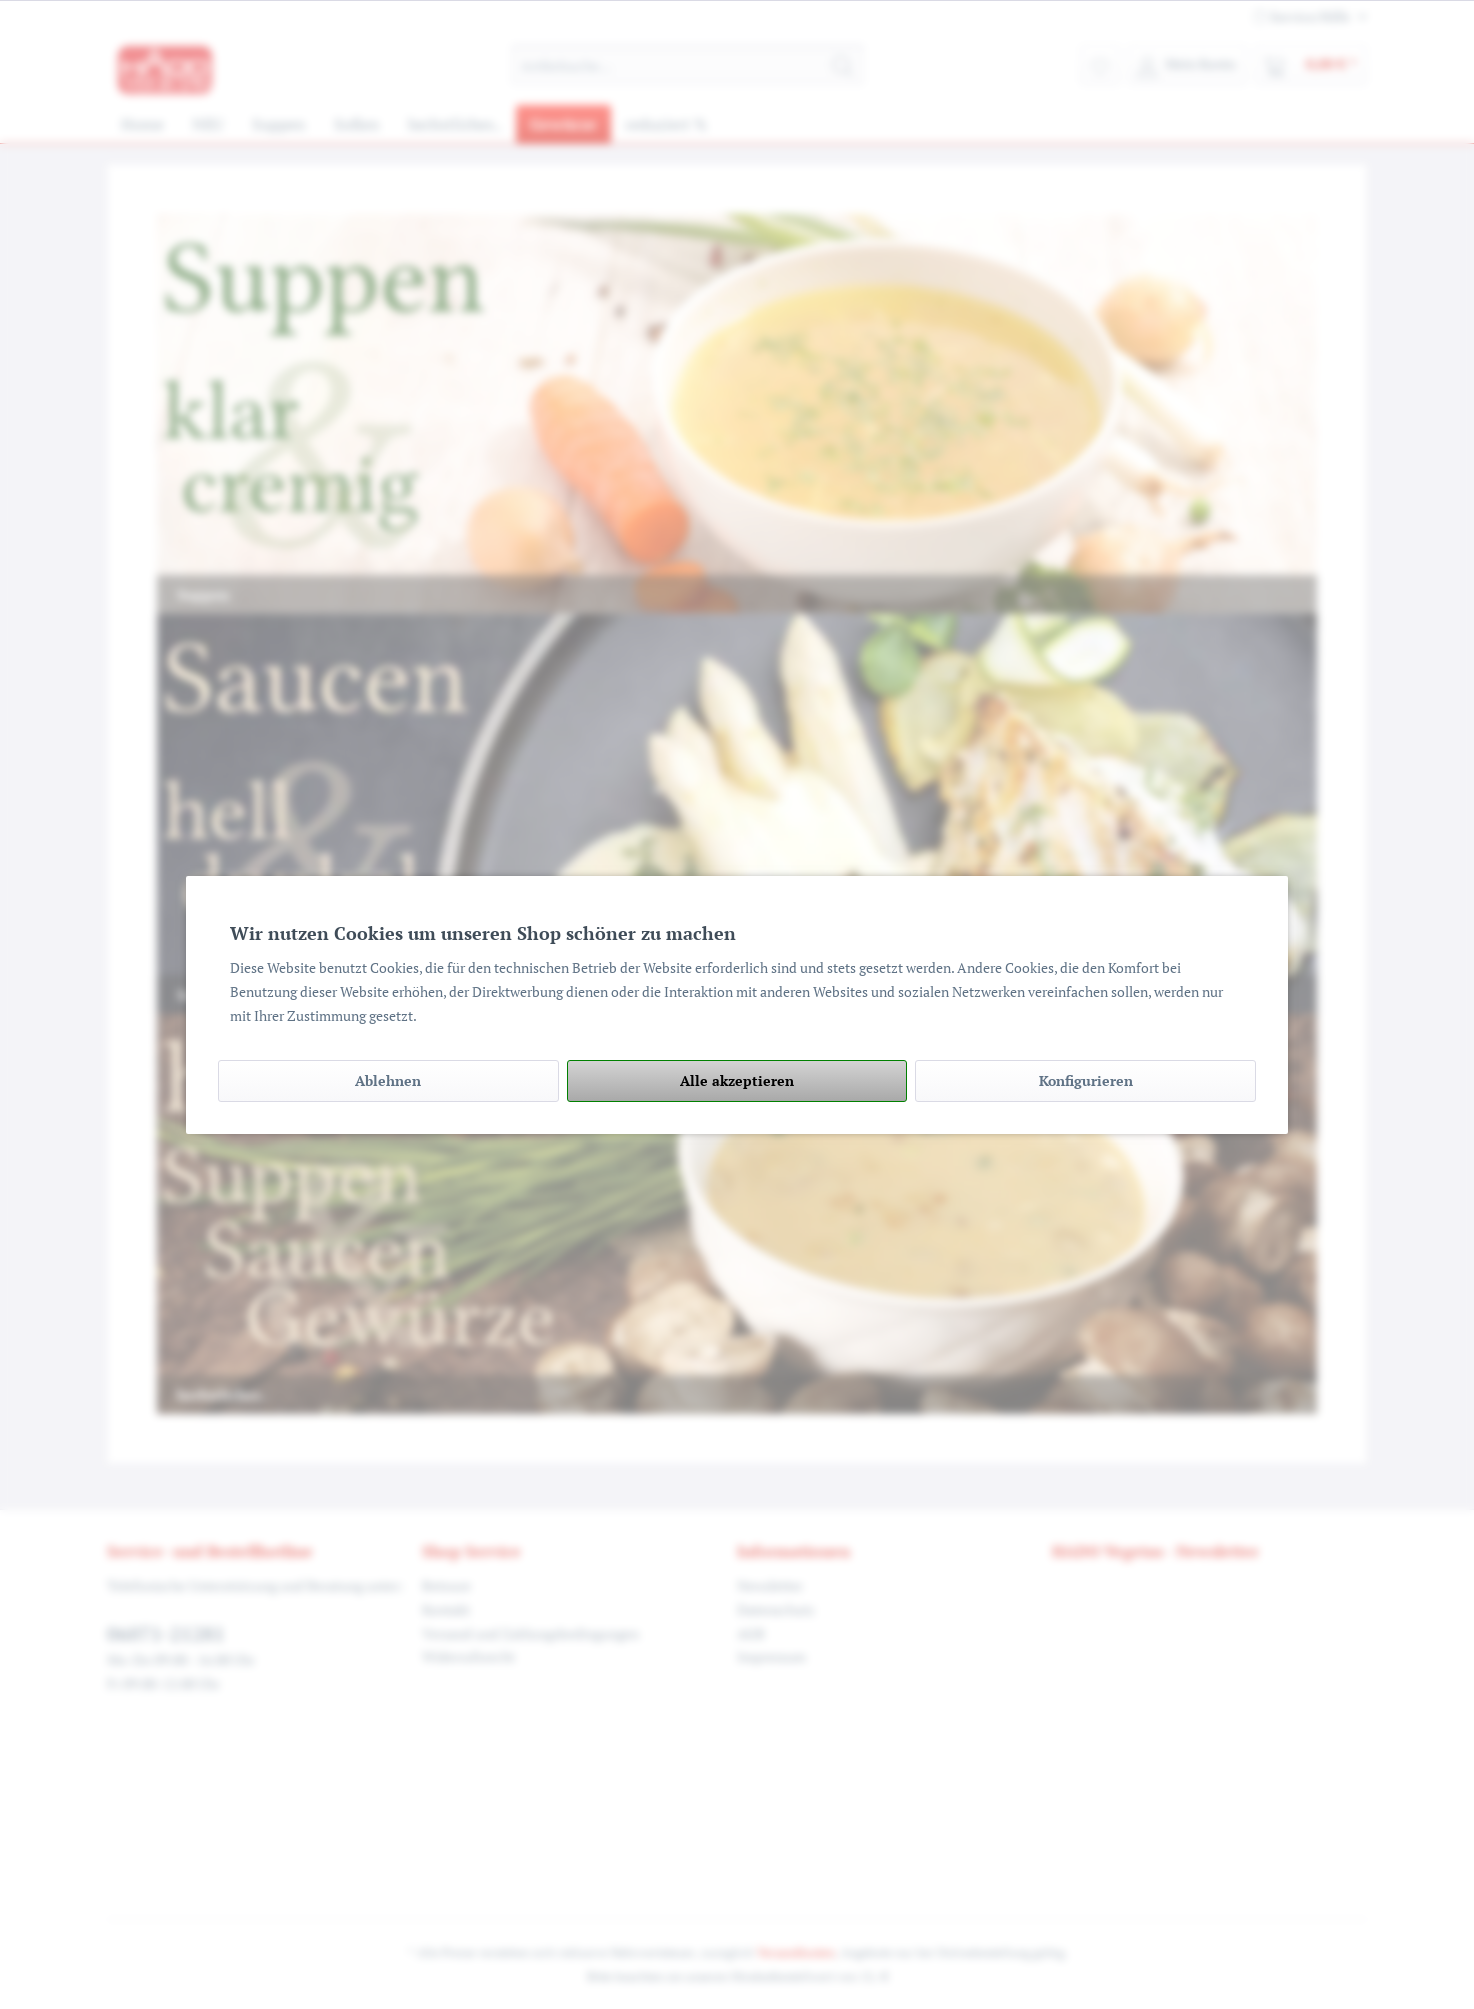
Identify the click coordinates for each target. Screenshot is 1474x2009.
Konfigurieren (1086, 1080)
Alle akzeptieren (737, 1080)
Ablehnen (388, 1080)
